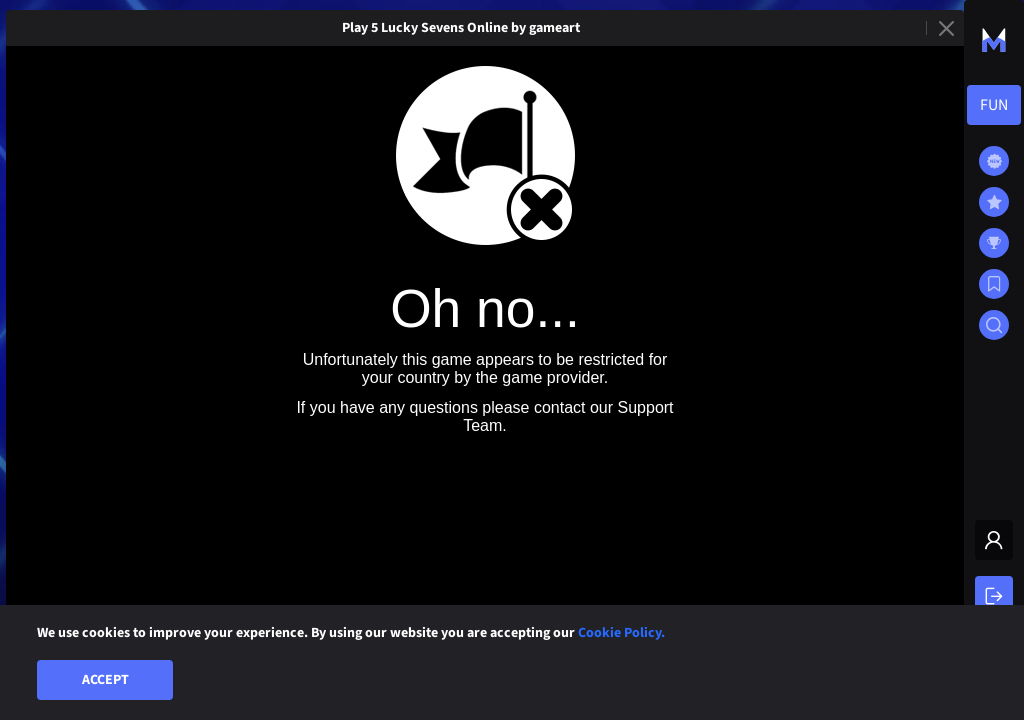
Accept (105, 680)
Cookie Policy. (621, 633)
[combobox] (994, 105)
